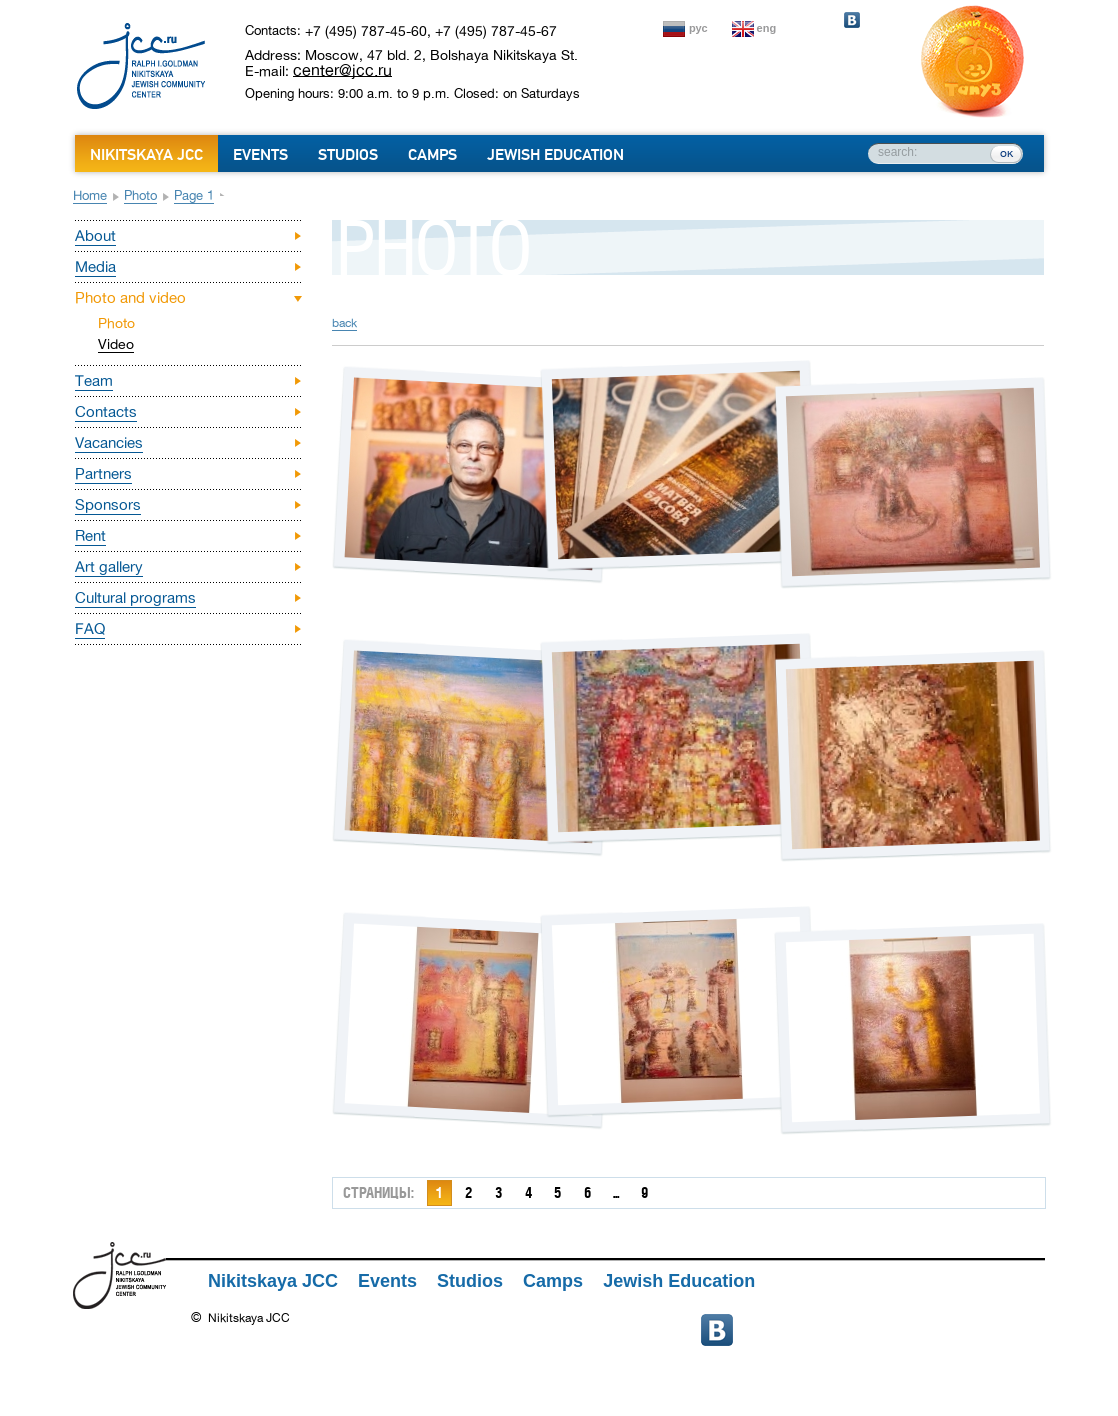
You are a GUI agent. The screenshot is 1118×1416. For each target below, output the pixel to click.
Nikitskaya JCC (146, 155)
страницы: (378, 1192)
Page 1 (194, 195)
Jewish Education (555, 155)
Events (260, 155)
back (344, 323)
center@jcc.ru (342, 70)
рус (698, 28)
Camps (432, 155)
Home (90, 195)
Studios (348, 155)
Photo (140, 195)
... (616, 1192)
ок (1006, 153)
